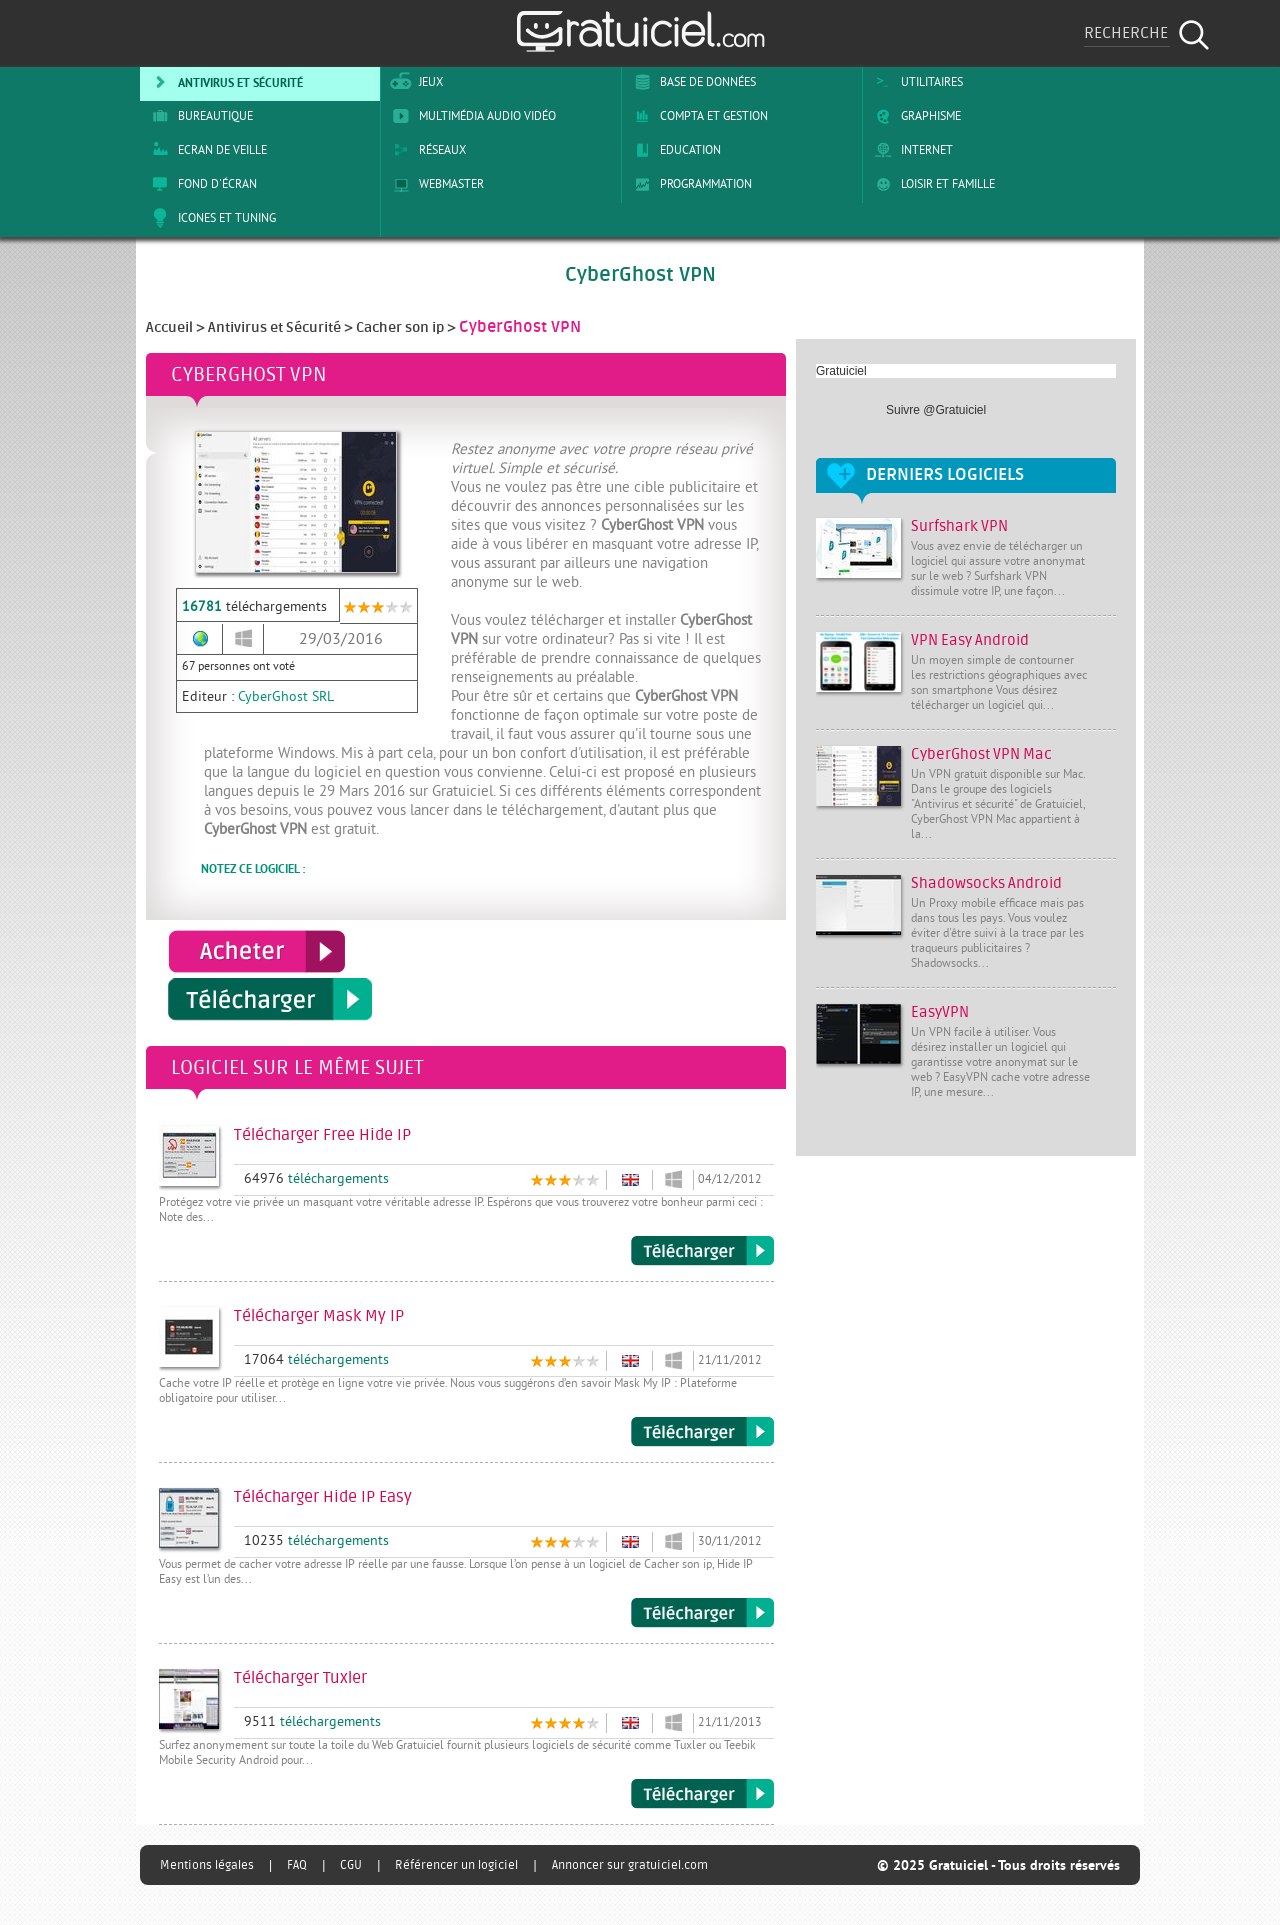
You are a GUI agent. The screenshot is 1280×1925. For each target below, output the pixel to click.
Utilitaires (915, 82)
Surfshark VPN (959, 526)
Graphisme (914, 116)
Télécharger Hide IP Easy (702, 1613)
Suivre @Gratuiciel (936, 410)
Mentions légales (207, 1865)
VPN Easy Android (970, 640)
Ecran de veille (206, 150)
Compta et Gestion (697, 116)
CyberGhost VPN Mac (981, 754)
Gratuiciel (841, 371)
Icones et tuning (210, 218)
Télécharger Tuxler (702, 1794)
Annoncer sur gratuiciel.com (630, 1865)
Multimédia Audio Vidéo (471, 116)
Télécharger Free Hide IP (702, 1251)
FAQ (297, 1865)
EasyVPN (940, 1012)
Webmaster (435, 184)
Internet (910, 150)
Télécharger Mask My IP (702, 1432)
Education (674, 150)
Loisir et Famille (931, 184)
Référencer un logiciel (456, 1865)
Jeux (414, 82)
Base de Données (691, 82)
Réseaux (426, 150)
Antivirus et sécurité (224, 82)
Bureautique (199, 116)
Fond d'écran (201, 184)
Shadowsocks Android (986, 883)
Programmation (689, 184)
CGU (351, 1865)
